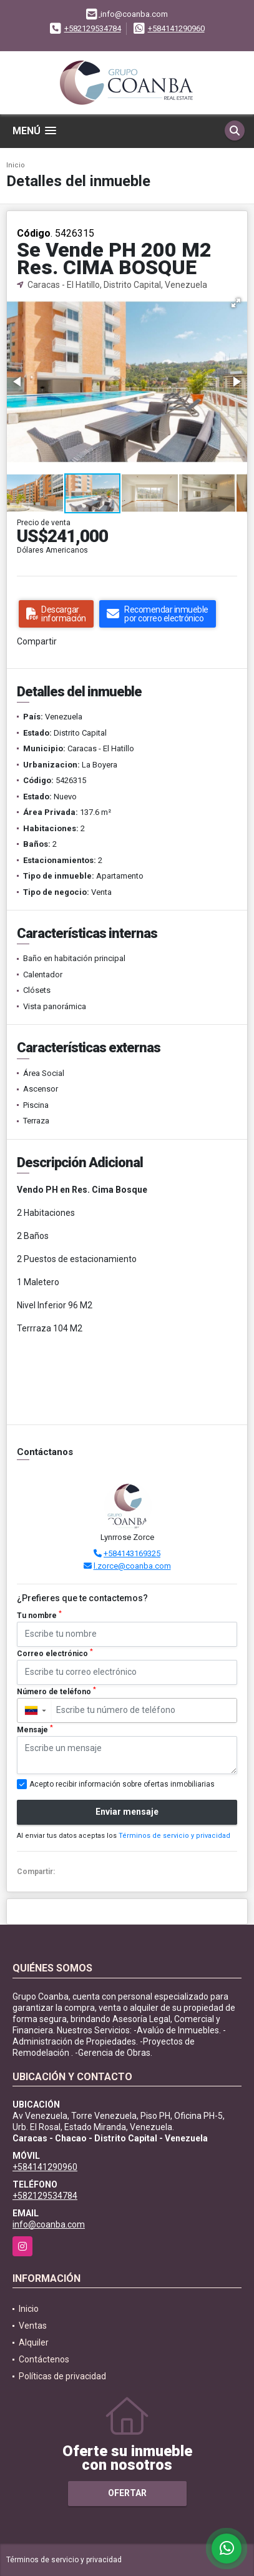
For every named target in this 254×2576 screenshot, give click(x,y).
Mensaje (35, 1729)
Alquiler (34, 2342)
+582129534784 (92, 28)
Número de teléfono (56, 1691)
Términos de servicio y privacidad (174, 1836)
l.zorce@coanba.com (132, 1566)
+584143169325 (132, 1553)
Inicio (15, 165)
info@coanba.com (48, 2224)
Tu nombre (39, 1615)
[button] (236, 303)
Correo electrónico (55, 1653)
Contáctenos (44, 2359)
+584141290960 (176, 28)
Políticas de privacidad (62, 2376)
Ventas (33, 2326)
